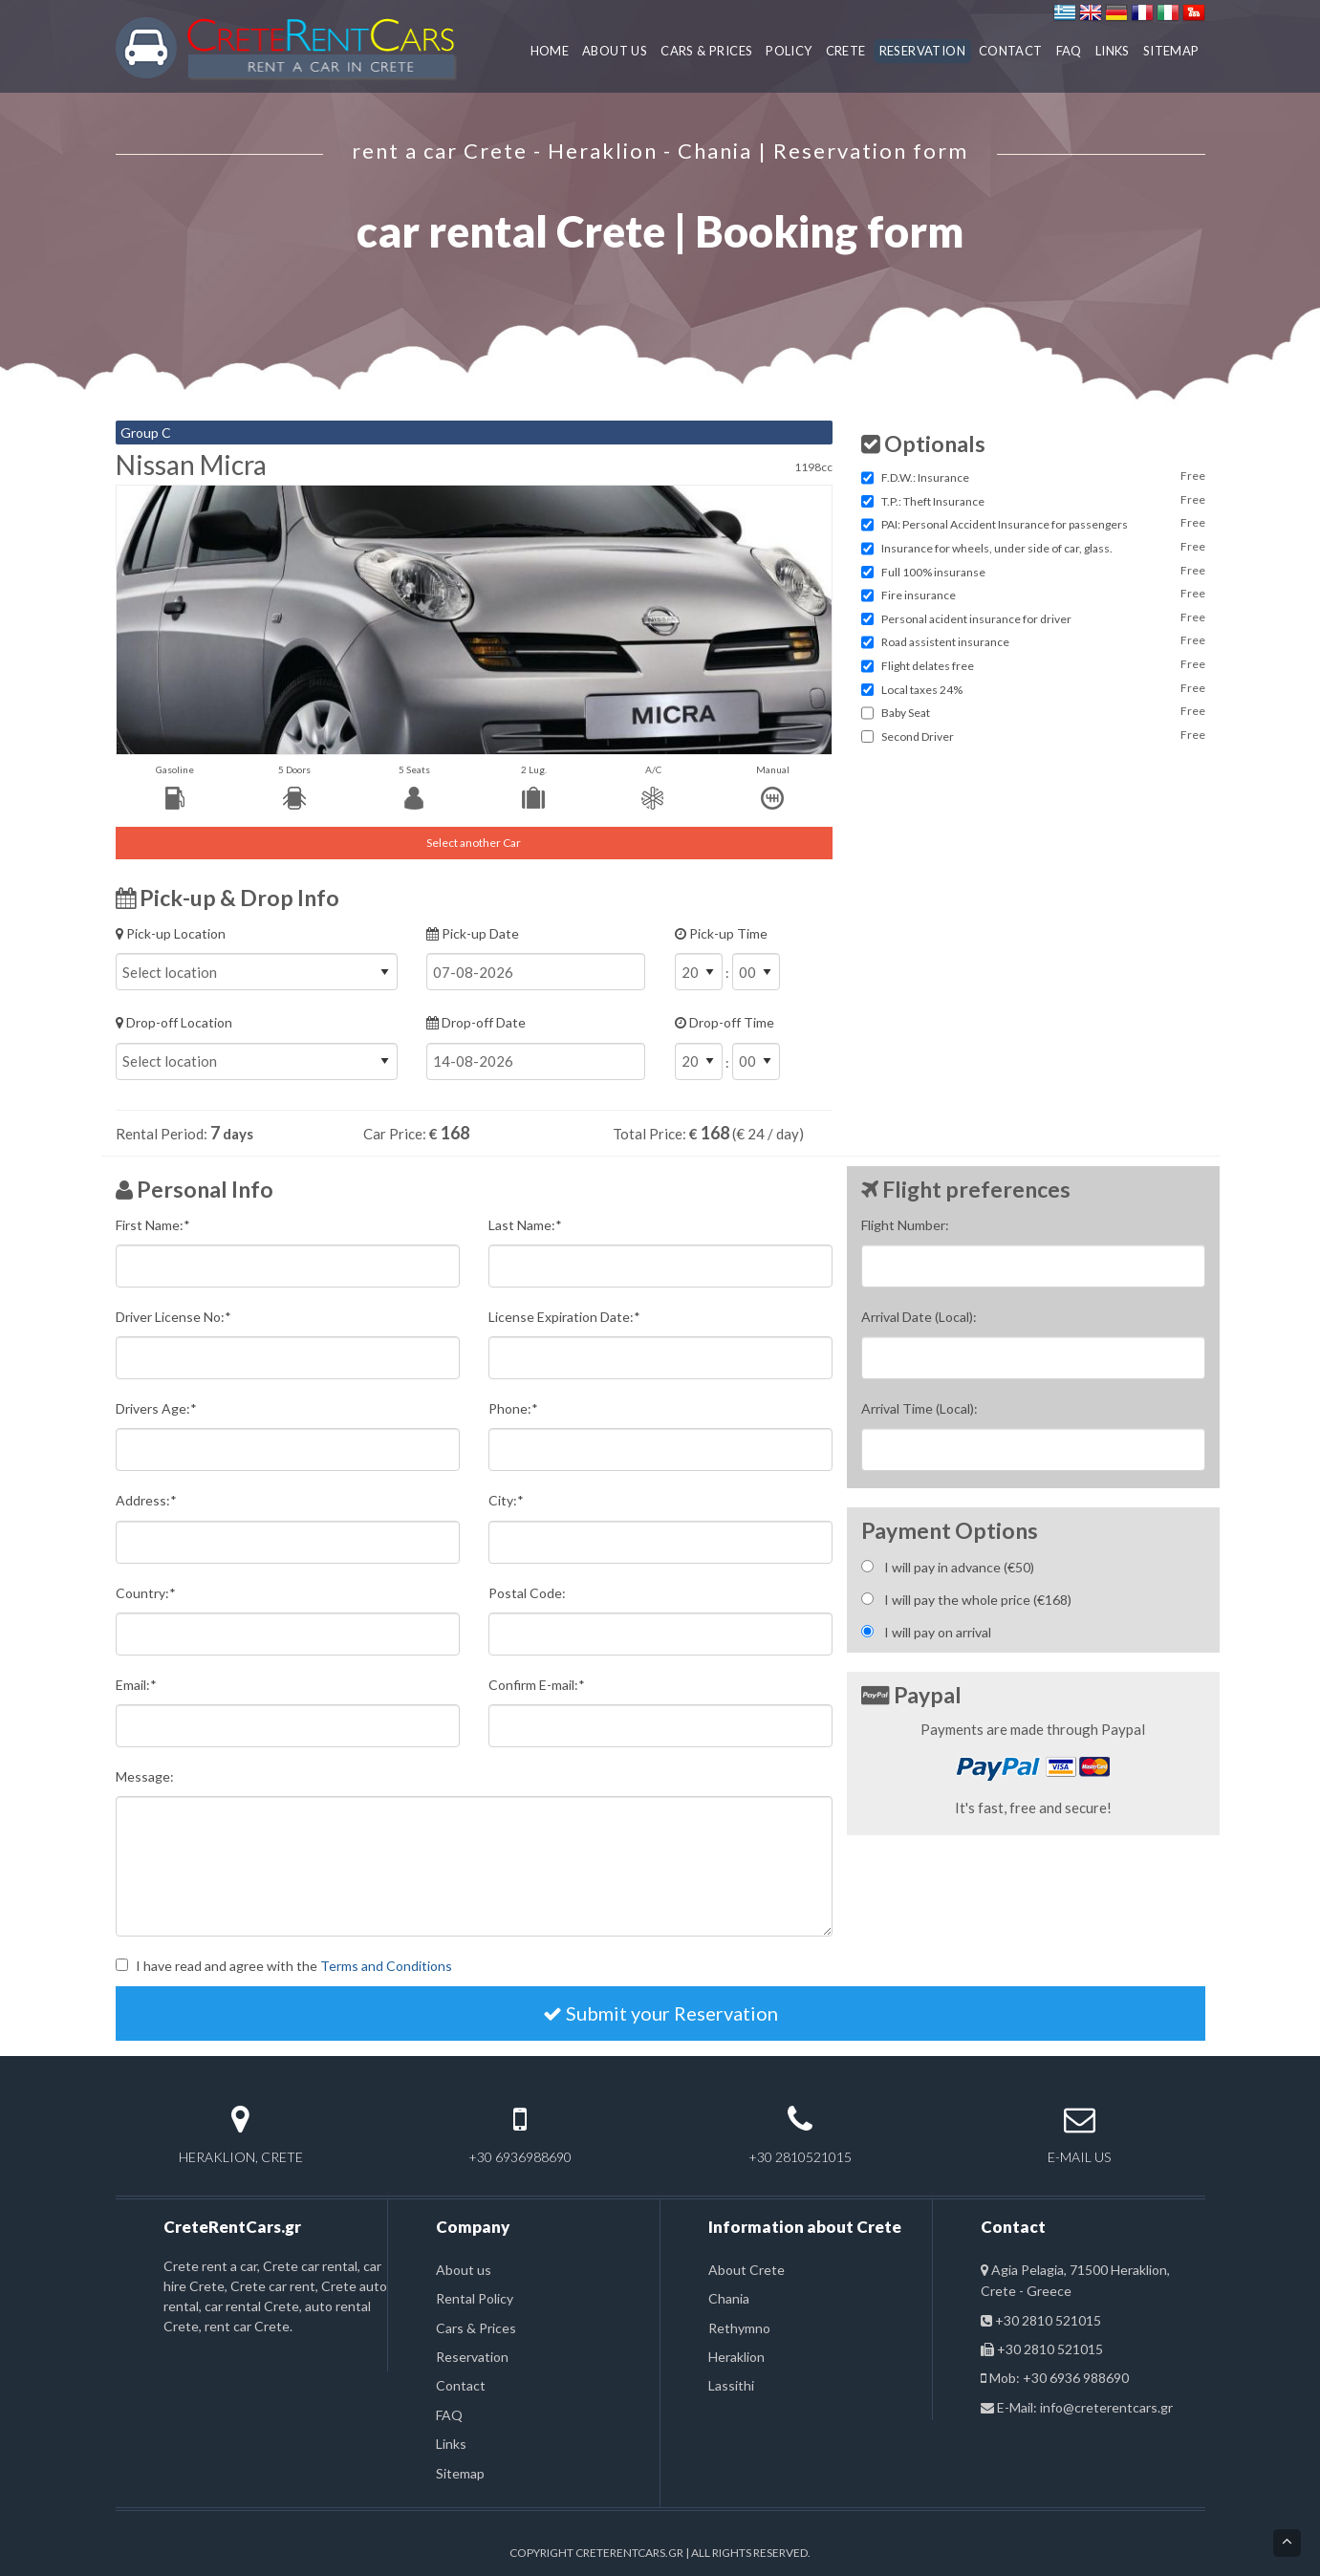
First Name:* (153, 1225)
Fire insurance (918, 595)
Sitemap (460, 2473)
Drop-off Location (257, 1046)
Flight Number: (905, 1225)
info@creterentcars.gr (1106, 2407)
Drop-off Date (536, 1046)
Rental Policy (474, 2298)
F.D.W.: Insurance (925, 477)
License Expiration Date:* (564, 1317)
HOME (550, 50)
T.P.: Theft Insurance (933, 501)
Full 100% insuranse (933, 572)
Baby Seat (905, 712)
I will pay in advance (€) (959, 1567)
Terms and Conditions (386, 1966)
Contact (461, 2385)
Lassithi (731, 2385)
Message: (145, 1776)
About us (463, 2270)
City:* (506, 1500)
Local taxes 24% (922, 689)
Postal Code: (527, 1593)
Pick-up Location (257, 957)
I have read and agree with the (294, 1966)
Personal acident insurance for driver (976, 619)
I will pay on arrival (937, 1632)
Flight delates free (927, 666)
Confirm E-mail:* (536, 1685)
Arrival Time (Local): (919, 1408)
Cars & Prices (476, 2328)
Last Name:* (525, 1225)
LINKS (1112, 50)
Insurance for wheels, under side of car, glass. (997, 548)
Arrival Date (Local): (919, 1317)
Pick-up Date (536, 957)
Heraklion (736, 2357)
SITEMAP (1171, 50)
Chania (728, 2298)
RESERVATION (922, 50)
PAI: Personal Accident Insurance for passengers (1004, 524)
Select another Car (473, 842)
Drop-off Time (754, 1055)
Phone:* (513, 1408)
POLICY (788, 50)
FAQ (1069, 50)
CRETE (846, 50)
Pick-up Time (754, 966)
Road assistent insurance (945, 642)
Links (451, 2443)
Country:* (146, 1593)
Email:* (136, 1685)
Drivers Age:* (156, 1408)
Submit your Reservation (660, 2013)
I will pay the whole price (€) (977, 1599)
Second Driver (917, 736)
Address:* (146, 1500)
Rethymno (739, 2328)
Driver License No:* (173, 1317)
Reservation (472, 2357)
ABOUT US (614, 50)
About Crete (746, 2270)
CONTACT (1011, 50)
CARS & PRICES (706, 50)
